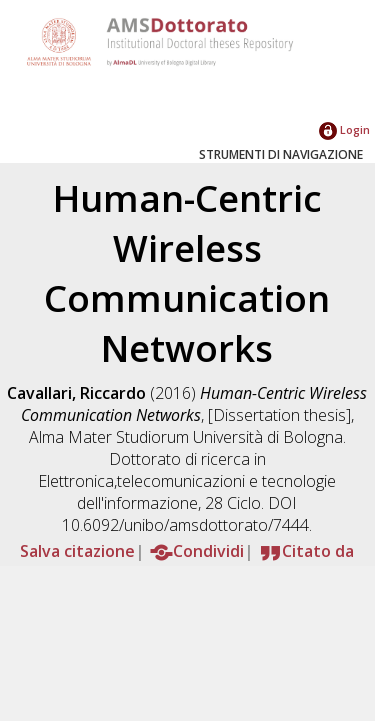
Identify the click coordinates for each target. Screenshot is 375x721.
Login (344, 129)
